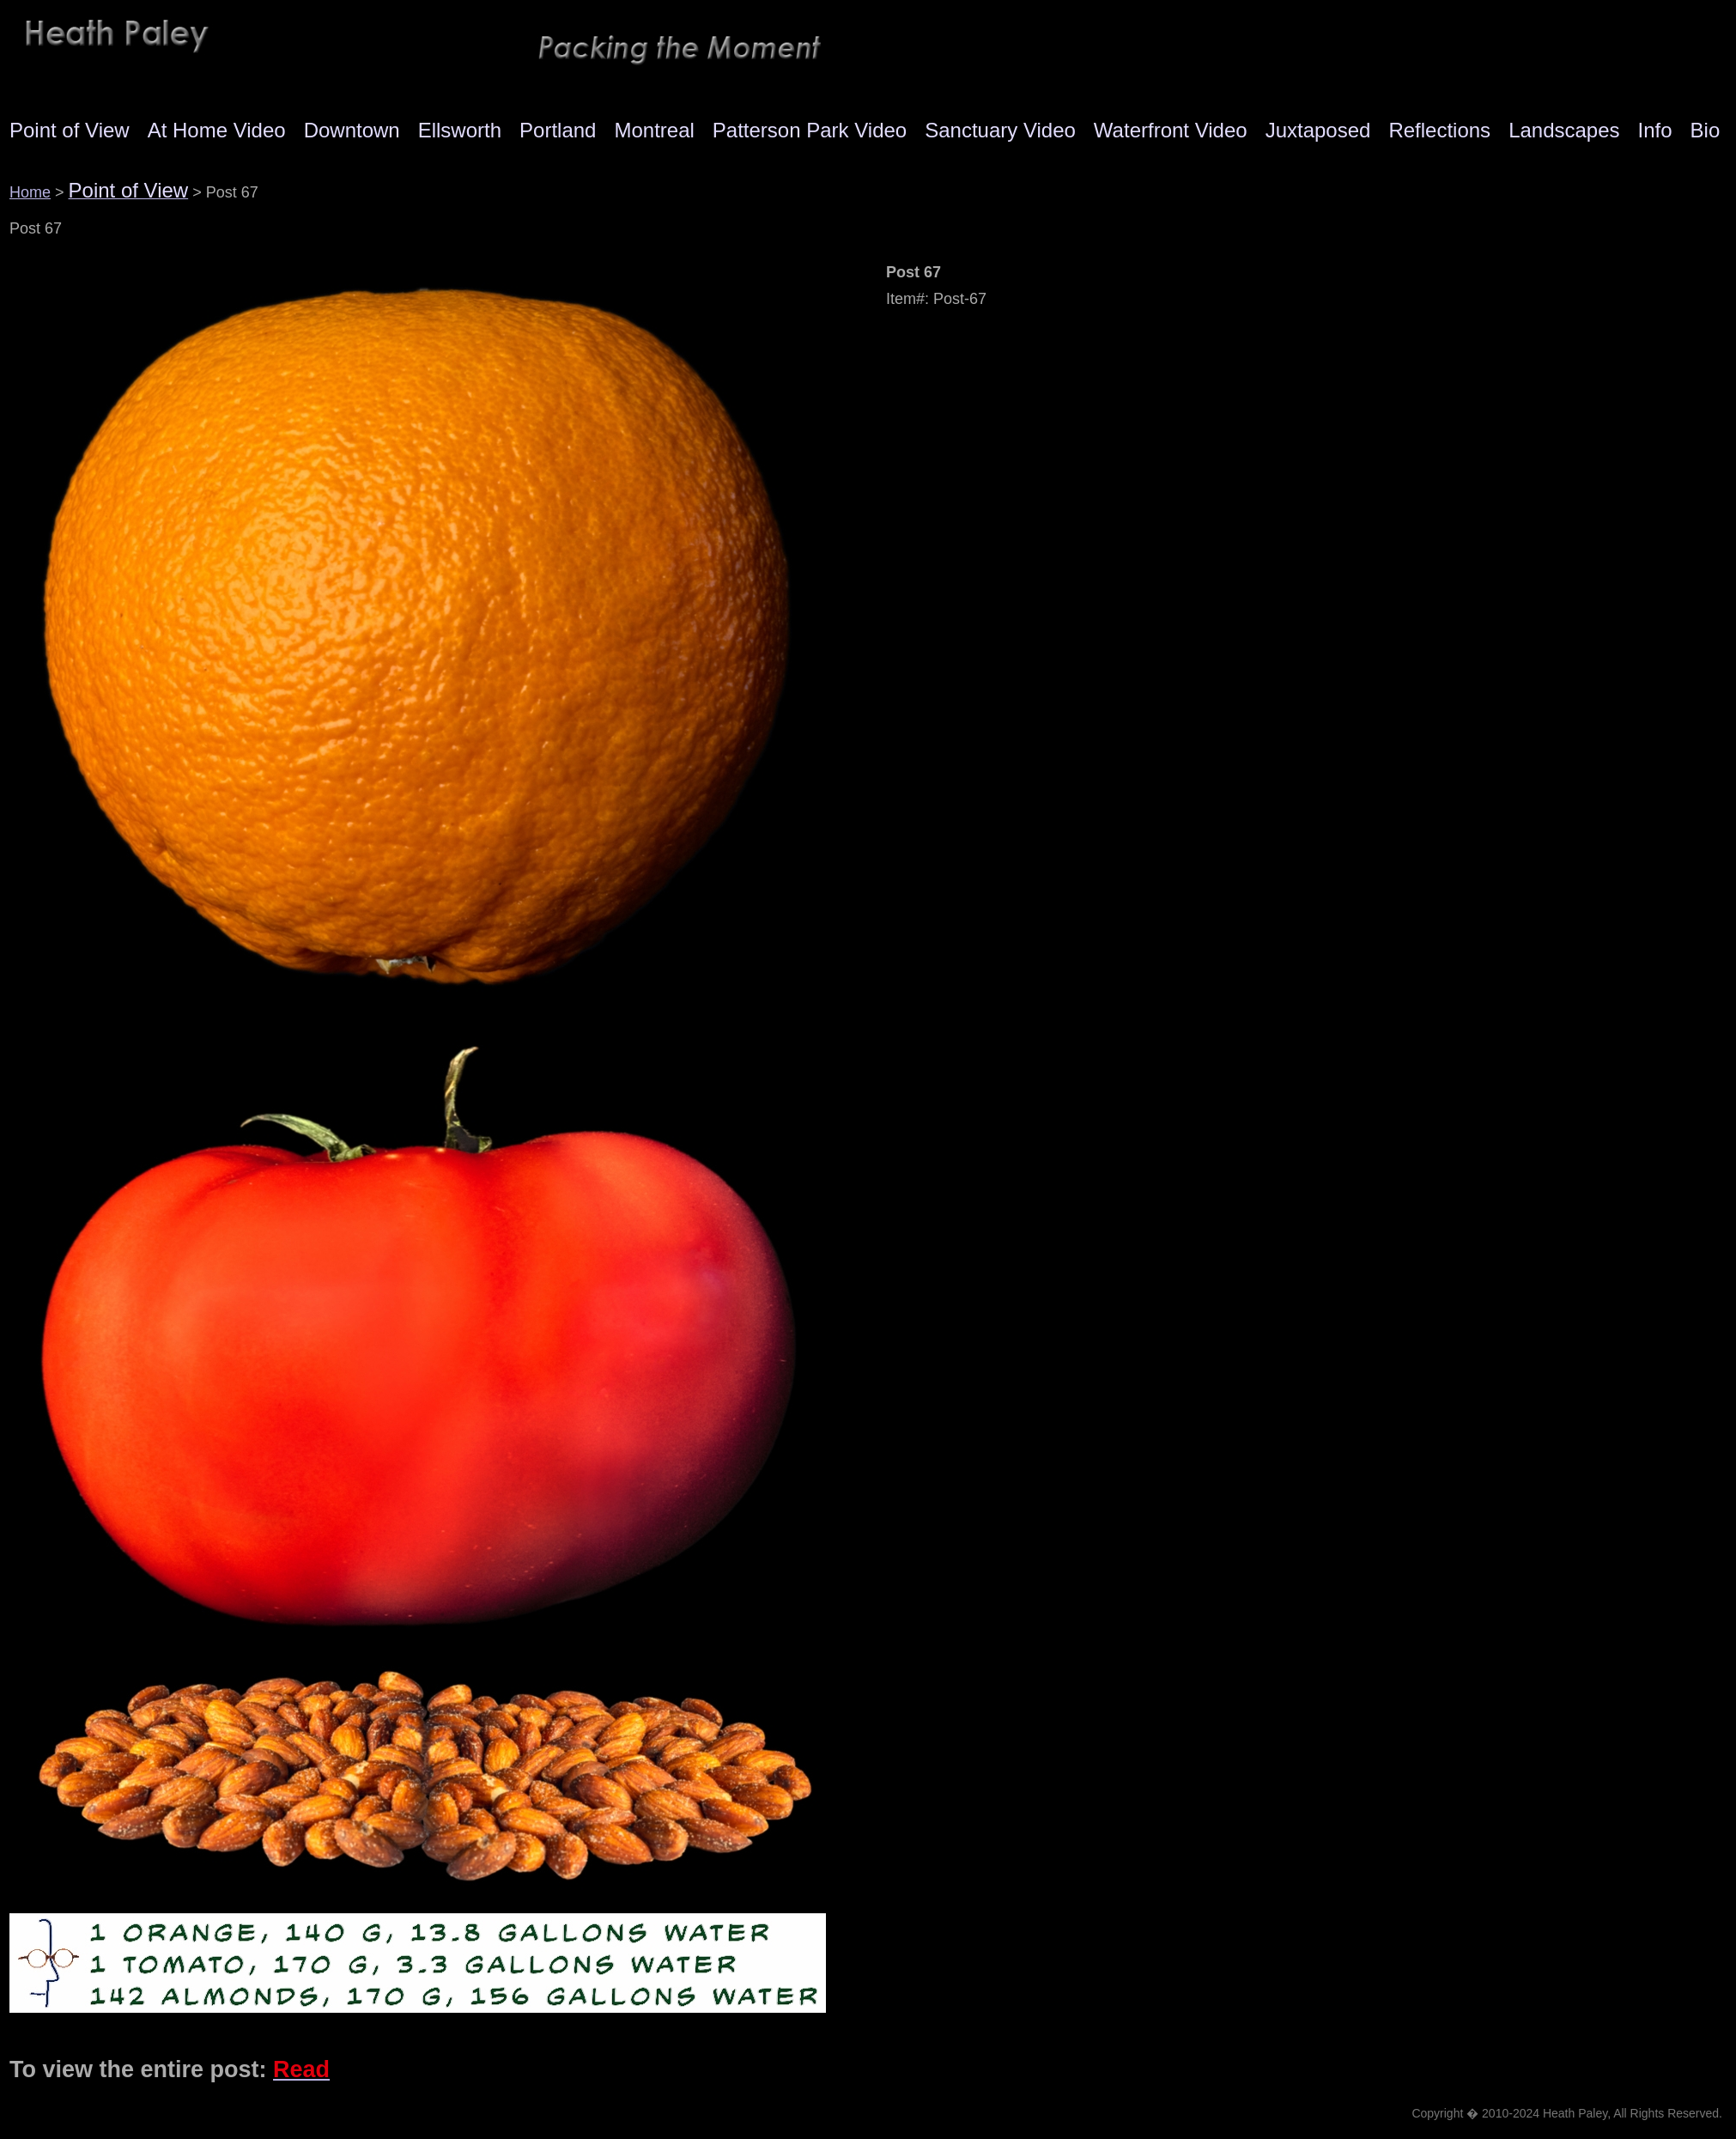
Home (30, 192)
